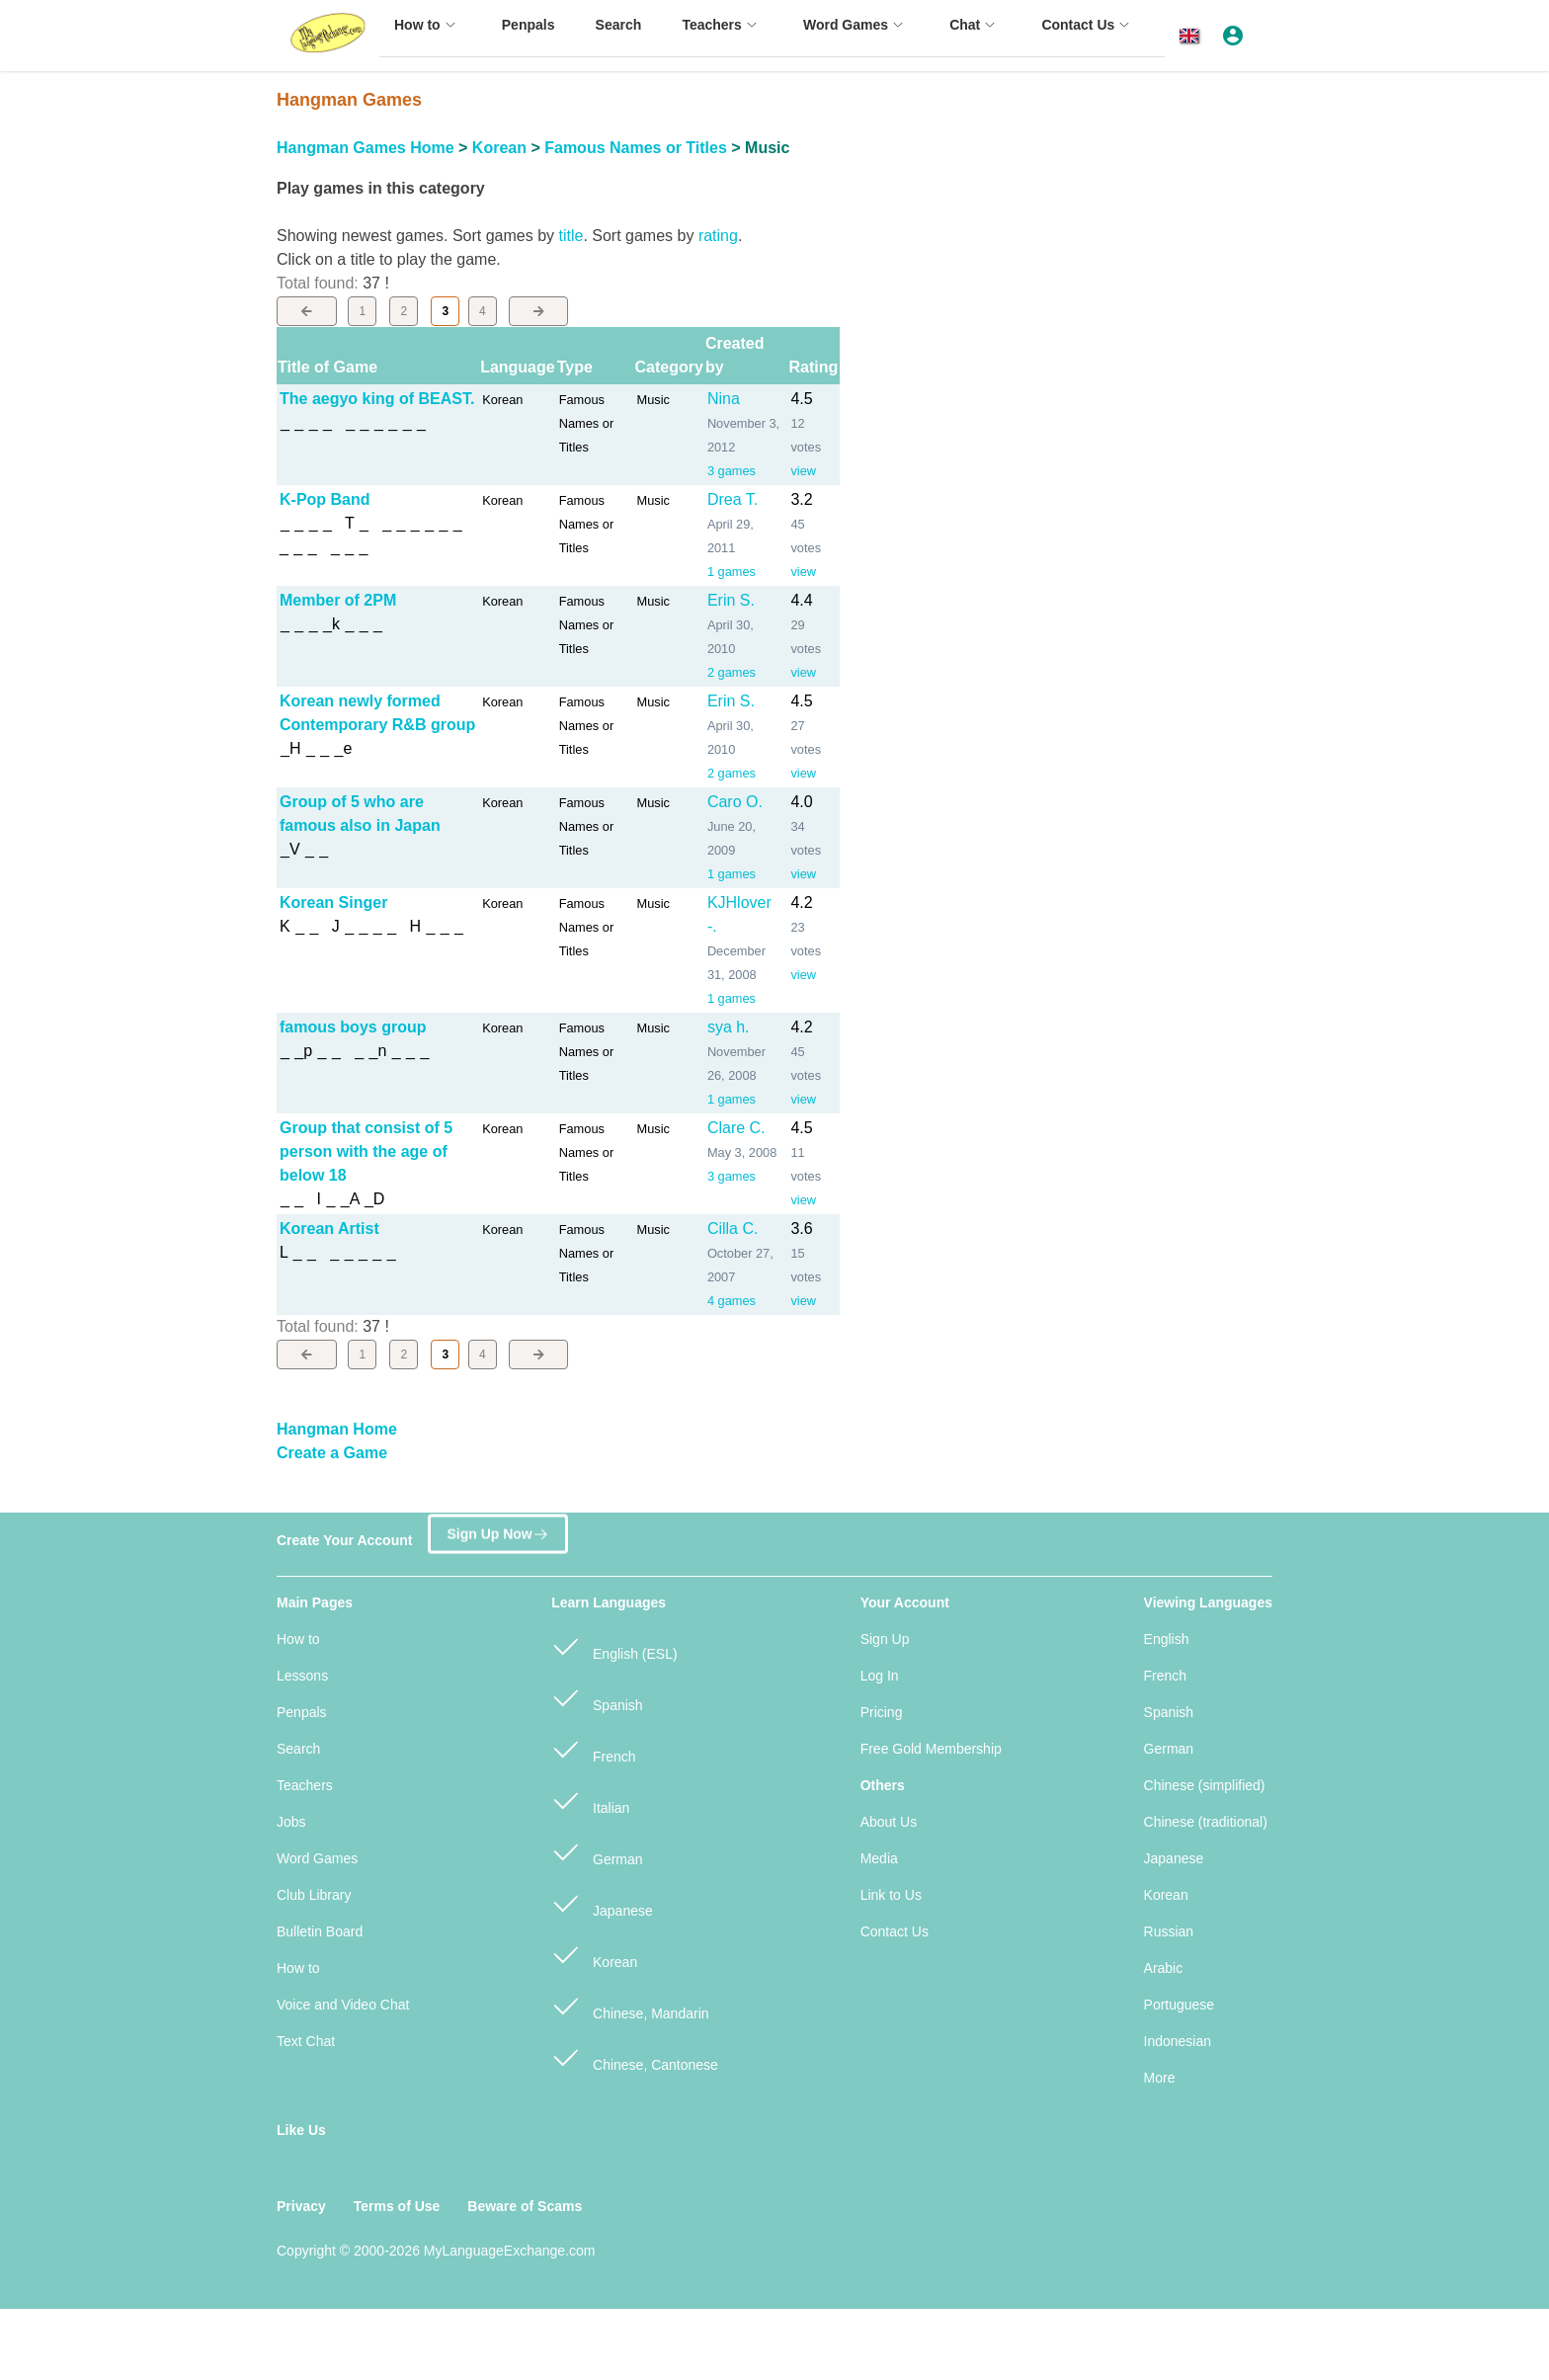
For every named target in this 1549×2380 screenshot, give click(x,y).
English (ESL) (614, 1645)
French (593, 1748)
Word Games (317, 1858)
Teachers (305, 1785)
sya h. (728, 1027)
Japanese (602, 1902)
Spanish (596, 1697)
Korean (499, 147)
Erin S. (731, 600)
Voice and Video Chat (343, 2004)
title (570, 235)
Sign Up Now (497, 1530)
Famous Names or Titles (635, 147)
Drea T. (732, 499)
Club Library (314, 1895)
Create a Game (332, 1452)
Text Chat (306, 2041)
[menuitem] (427, 34)
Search (298, 1749)
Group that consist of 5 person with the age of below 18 (366, 1151)
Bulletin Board (320, 1931)
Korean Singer (333, 902)
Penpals (302, 1712)
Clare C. (736, 1127)
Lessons (302, 1675)
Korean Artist (329, 1228)
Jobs (291, 1822)
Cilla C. (733, 1228)
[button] (1193, 36)
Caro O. (735, 801)
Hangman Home (337, 1429)
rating (718, 235)
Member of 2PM (338, 600)
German (596, 1851)
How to (298, 1639)
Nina (723, 398)
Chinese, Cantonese (634, 2056)
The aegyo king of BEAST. (377, 398)
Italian (590, 1799)
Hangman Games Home (365, 147)
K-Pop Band (325, 499)
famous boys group (353, 1027)
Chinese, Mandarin (629, 2005)
